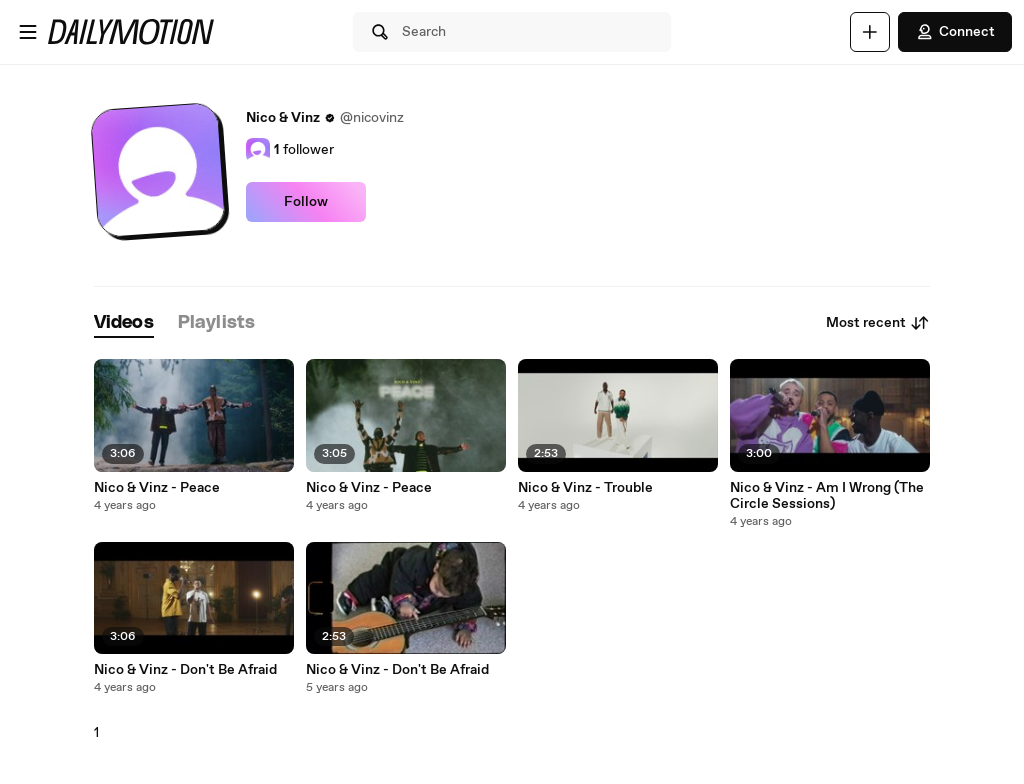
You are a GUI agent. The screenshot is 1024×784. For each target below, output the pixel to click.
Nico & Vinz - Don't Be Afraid (185, 670)
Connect (955, 32)
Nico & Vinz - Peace (157, 488)
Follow (306, 202)
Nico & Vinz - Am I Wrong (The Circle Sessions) (827, 496)
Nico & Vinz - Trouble (585, 488)
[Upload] (870, 32)
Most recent (878, 323)
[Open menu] (28, 32)
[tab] (124, 323)
